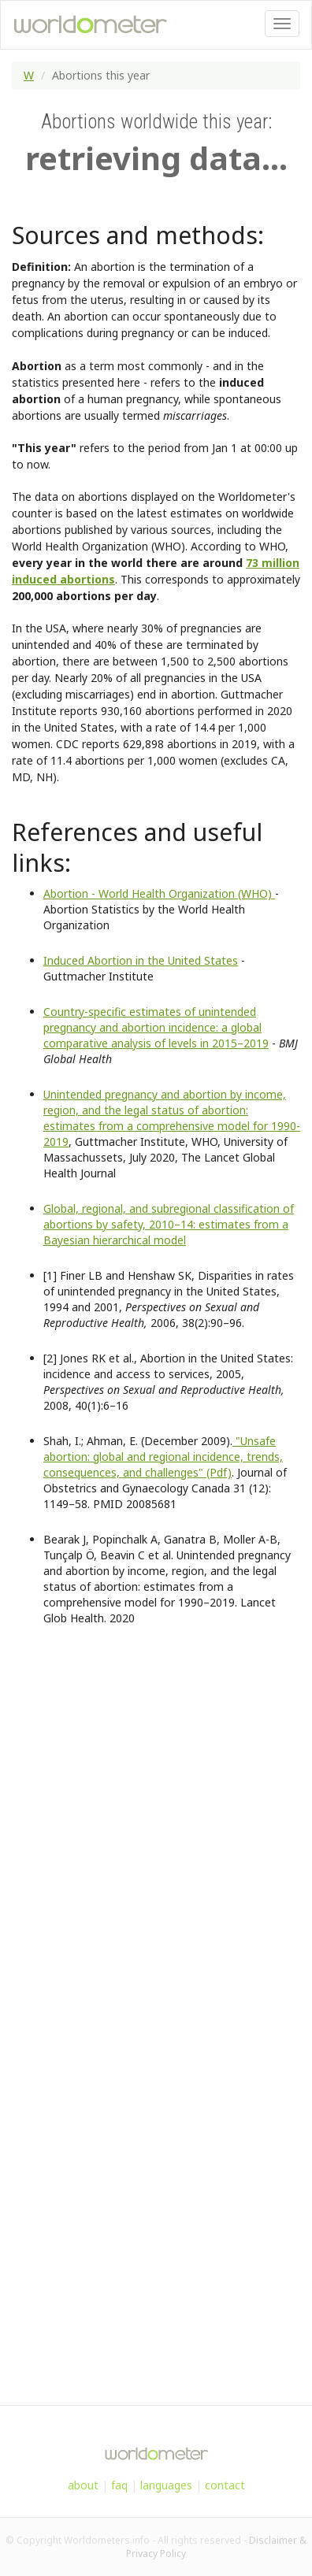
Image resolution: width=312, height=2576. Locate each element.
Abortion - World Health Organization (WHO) (159, 893)
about (83, 2485)
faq (119, 2485)
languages (166, 2485)
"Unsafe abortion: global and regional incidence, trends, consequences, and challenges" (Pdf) (163, 1456)
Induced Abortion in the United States (140, 960)
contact (225, 2485)
